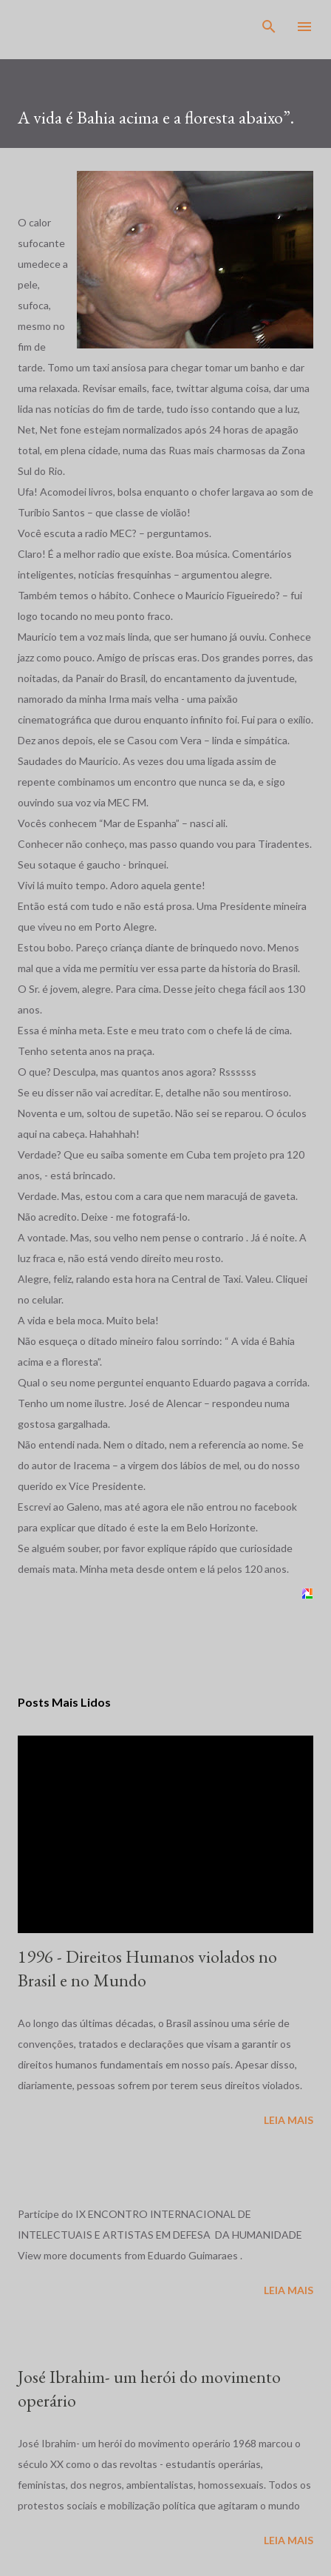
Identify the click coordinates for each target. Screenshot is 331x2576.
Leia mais (288, 2120)
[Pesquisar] (269, 27)
